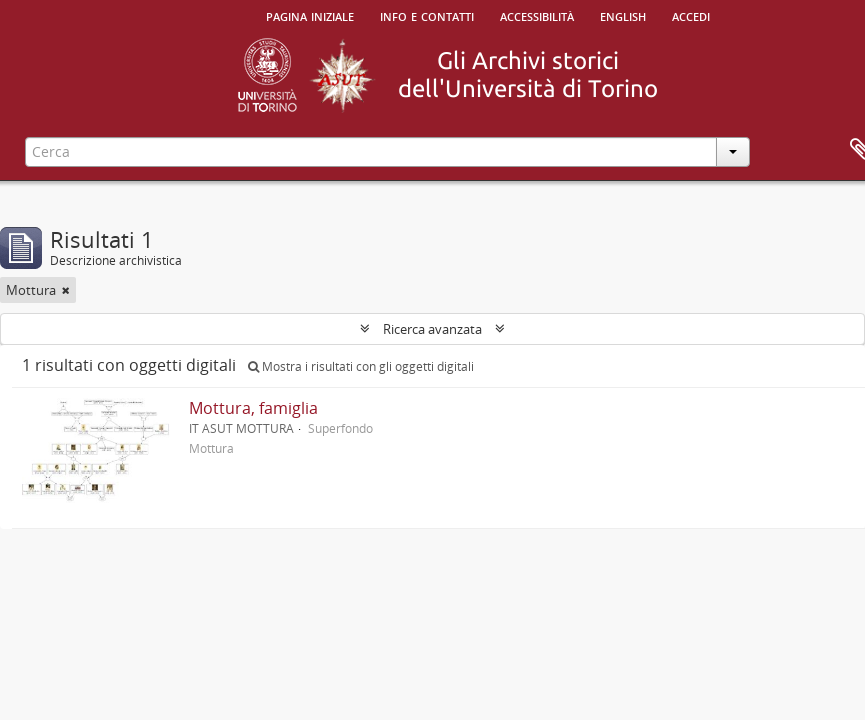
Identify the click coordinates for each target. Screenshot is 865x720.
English (623, 15)
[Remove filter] (66, 290)
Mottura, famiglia (253, 408)
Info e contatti (427, 15)
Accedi (691, 15)
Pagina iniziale (310, 15)
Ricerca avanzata (432, 329)
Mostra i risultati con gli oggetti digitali (361, 366)
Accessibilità (537, 15)
